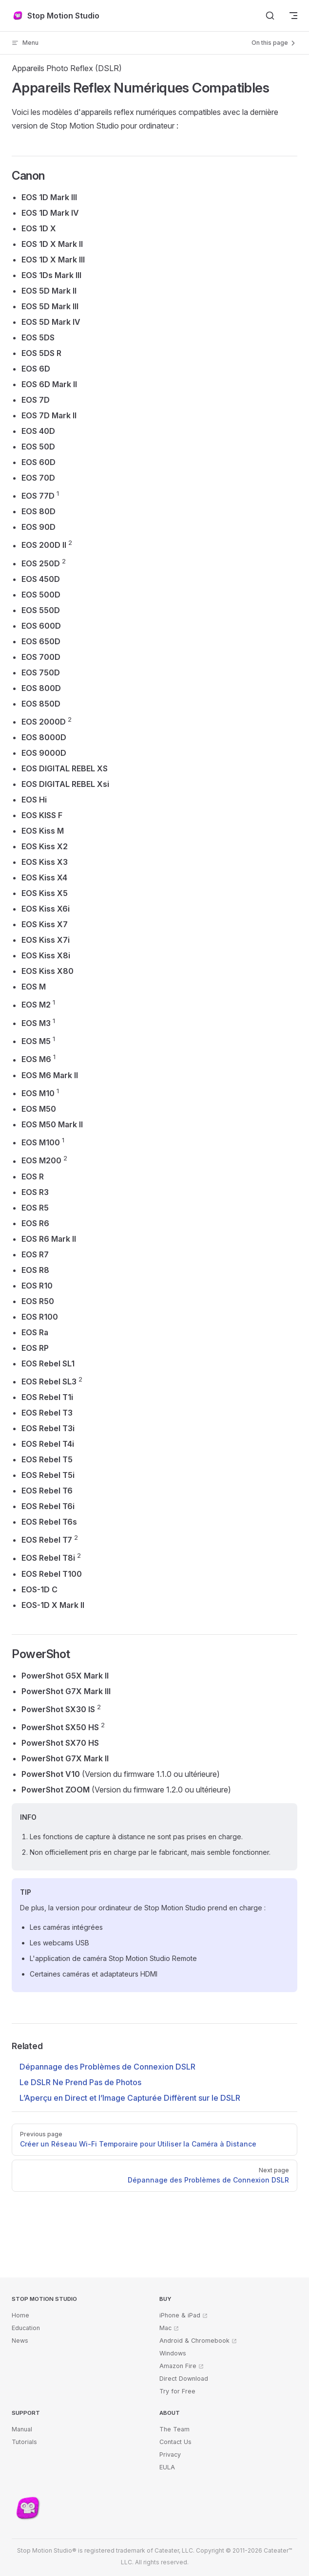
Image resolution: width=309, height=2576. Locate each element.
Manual (22, 2429)
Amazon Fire (177, 2366)
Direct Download (183, 2378)
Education (26, 2328)
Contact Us (175, 2441)
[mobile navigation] (293, 15)
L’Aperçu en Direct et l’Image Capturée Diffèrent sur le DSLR (129, 2098)
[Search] (270, 15)
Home (20, 2315)
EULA (167, 2467)
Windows (172, 2353)
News (20, 2340)
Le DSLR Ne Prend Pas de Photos (80, 2082)
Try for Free (177, 2391)
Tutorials (24, 2441)
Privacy (170, 2454)
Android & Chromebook (194, 2340)
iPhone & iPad (179, 2315)
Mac (165, 2328)
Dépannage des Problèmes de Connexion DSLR (107, 2067)
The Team (174, 2429)
